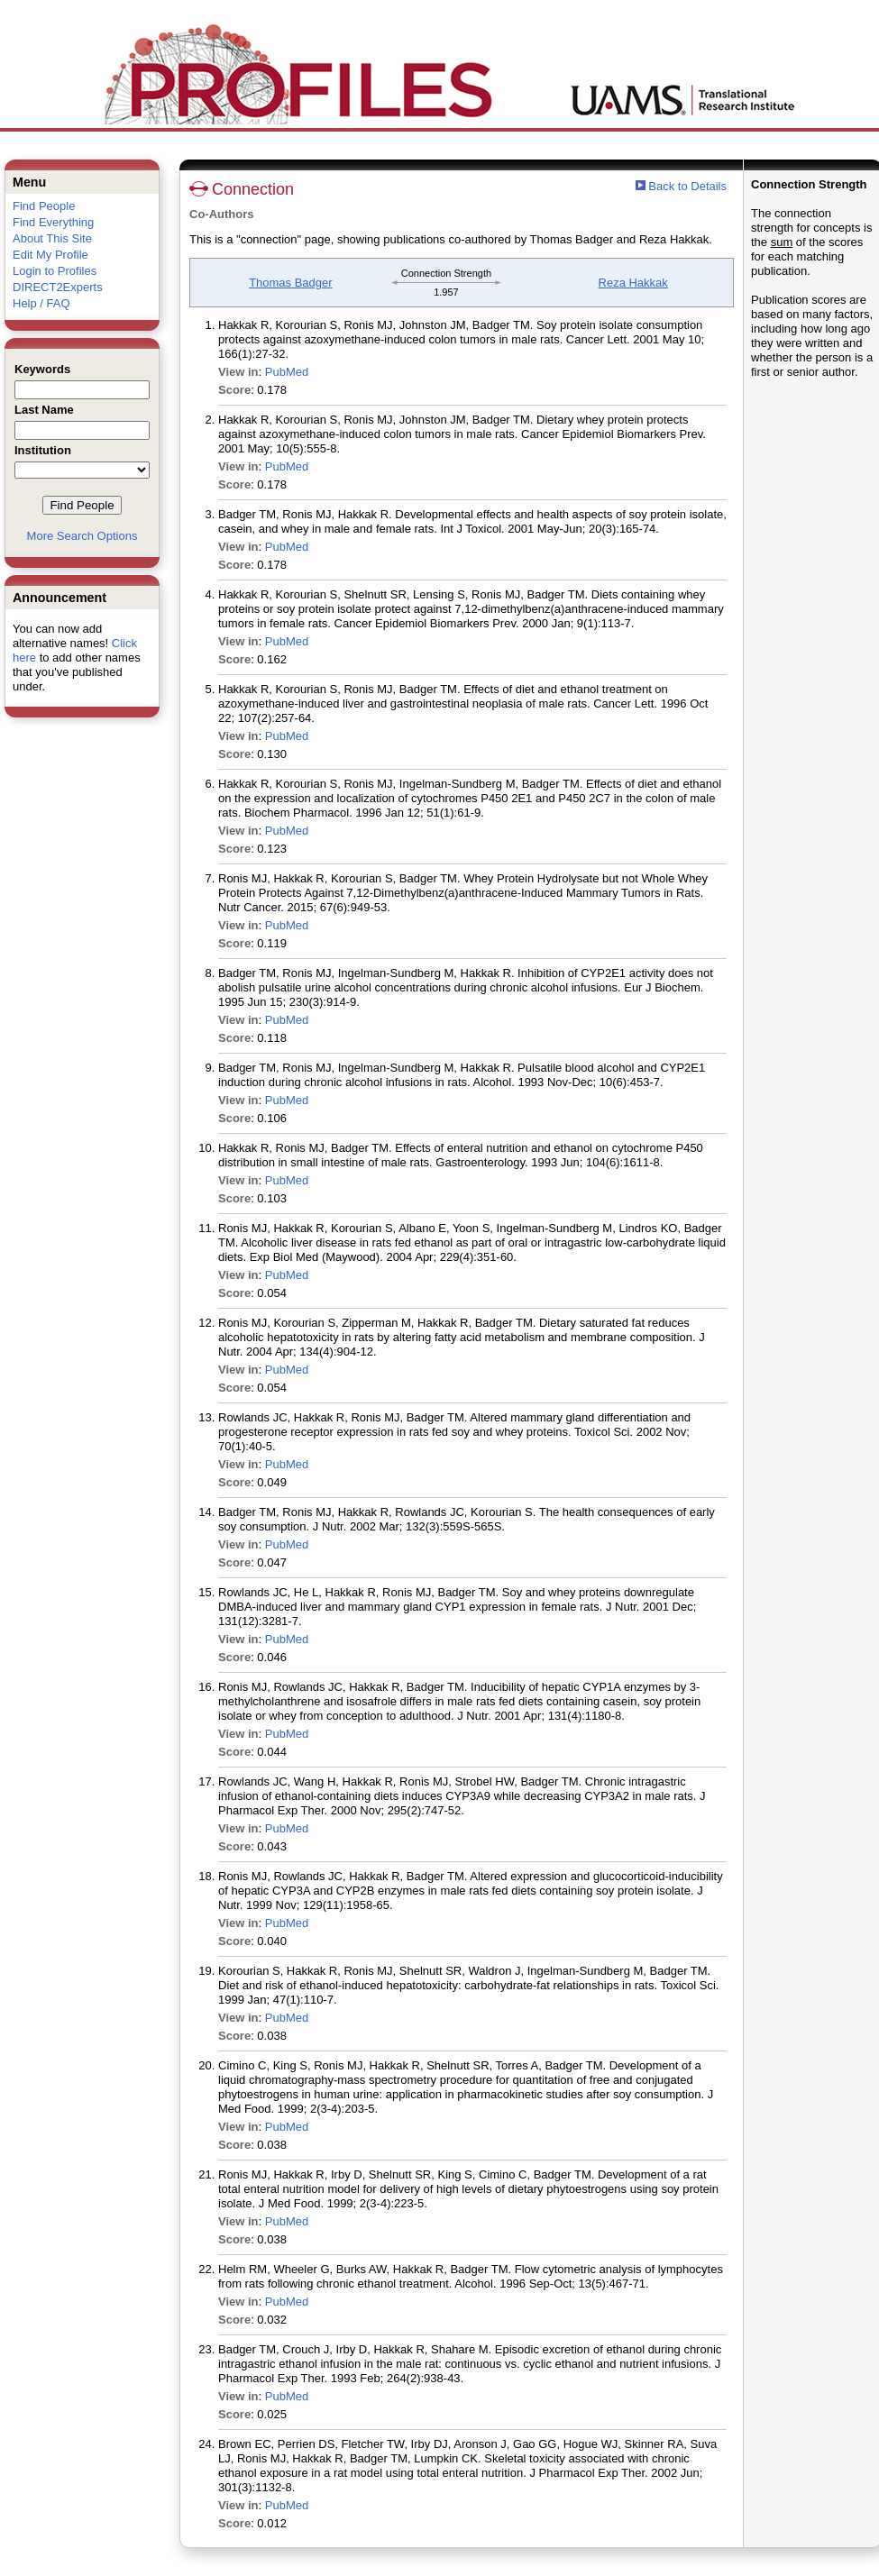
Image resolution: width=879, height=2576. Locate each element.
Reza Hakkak (633, 282)
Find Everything (53, 222)
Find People (44, 206)
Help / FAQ (41, 303)
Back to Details (687, 186)
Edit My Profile (50, 254)
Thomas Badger (291, 282)
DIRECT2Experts (58, 287)
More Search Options (82, 536)
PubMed (286, 372)
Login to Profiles (54, 271)
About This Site (52, 238)
